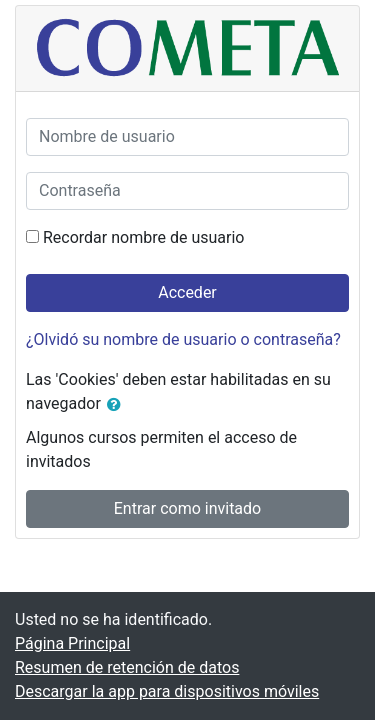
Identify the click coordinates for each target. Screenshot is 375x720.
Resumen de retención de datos (127, 667)
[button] (118, 405)
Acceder (187, 292)
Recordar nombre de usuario (143, 237)
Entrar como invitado (187, 508)
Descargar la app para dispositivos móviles (167, 691)
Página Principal (72, 643)
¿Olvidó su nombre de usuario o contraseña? (183, 339)
